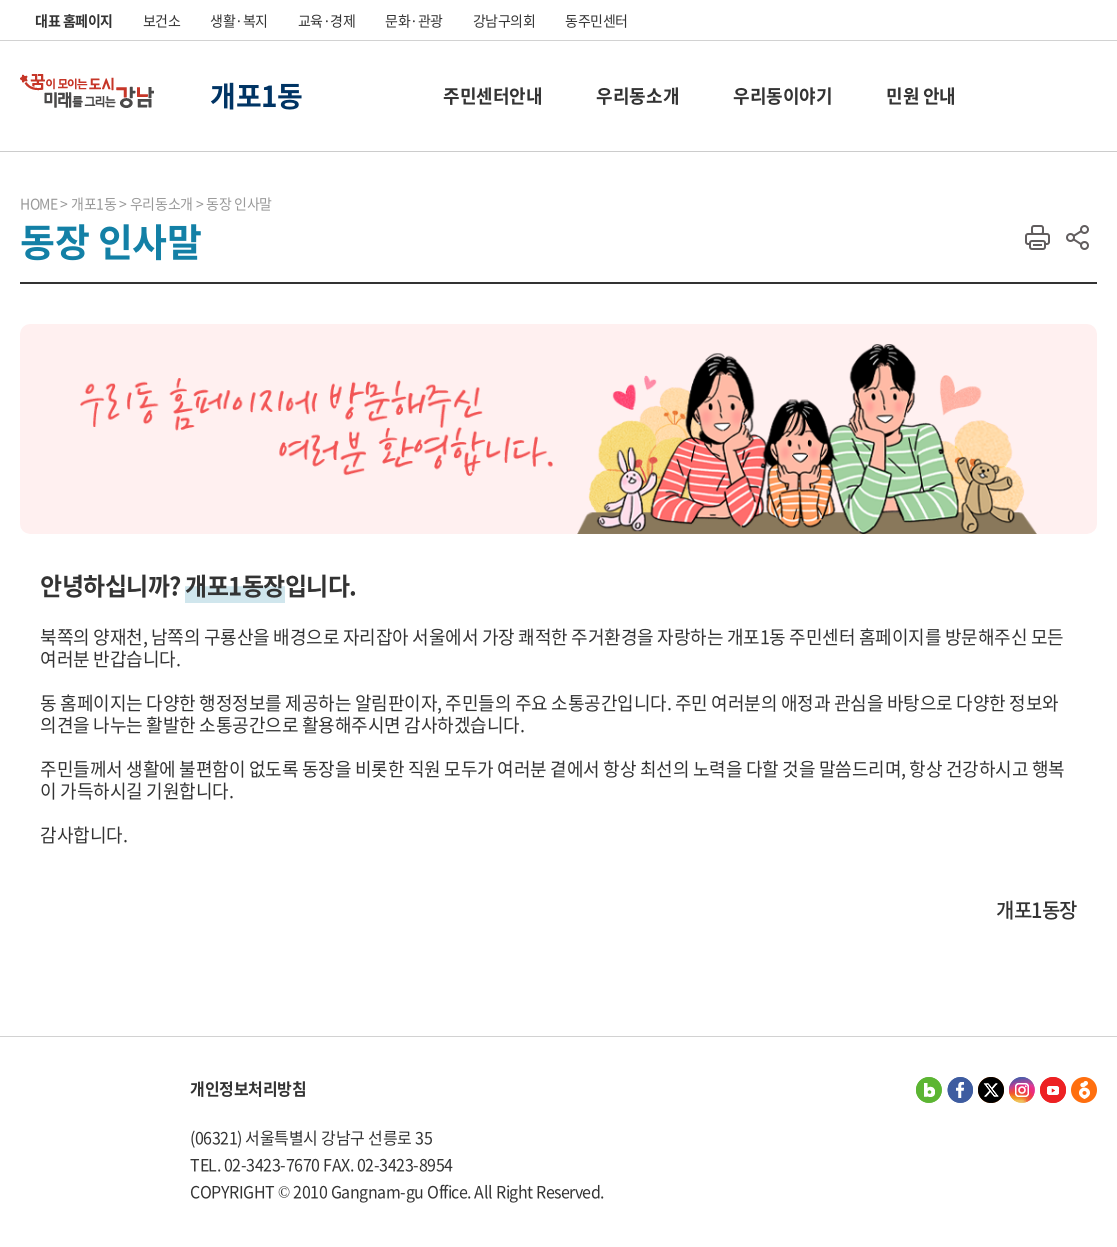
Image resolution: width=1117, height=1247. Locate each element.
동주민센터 (596, 20)
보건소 (162, 20)
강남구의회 (504, 20)
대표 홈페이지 (74, 20)
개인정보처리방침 (248, 1088)
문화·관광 (414, 20)
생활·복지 (239, 20)
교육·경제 (327, 20)
